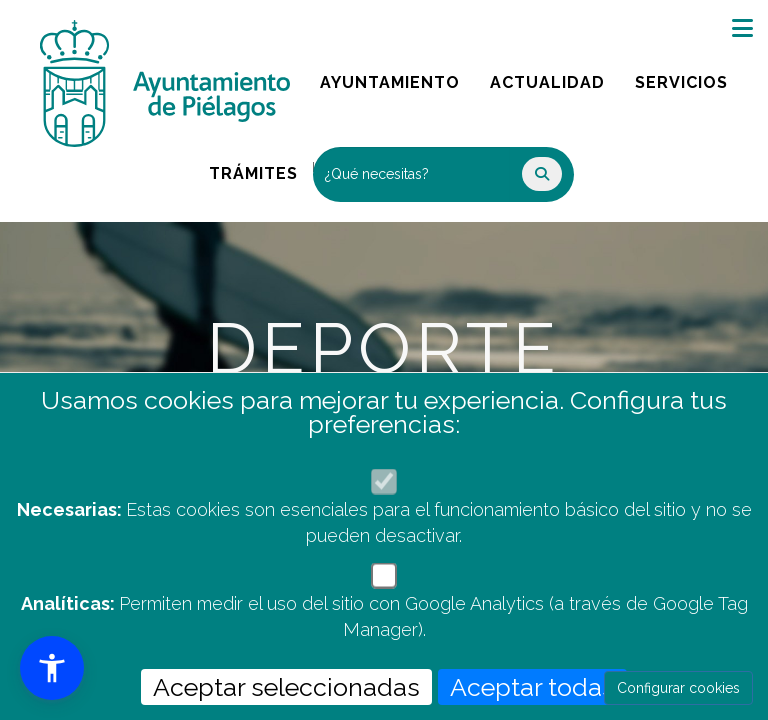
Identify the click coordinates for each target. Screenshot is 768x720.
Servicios (688, 77)
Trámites (260, 168)
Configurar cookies (678, 688)
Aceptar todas (532, 687)
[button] (52, 668)
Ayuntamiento (391, 77)
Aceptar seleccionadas (286, 687)
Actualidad (554, 77)
